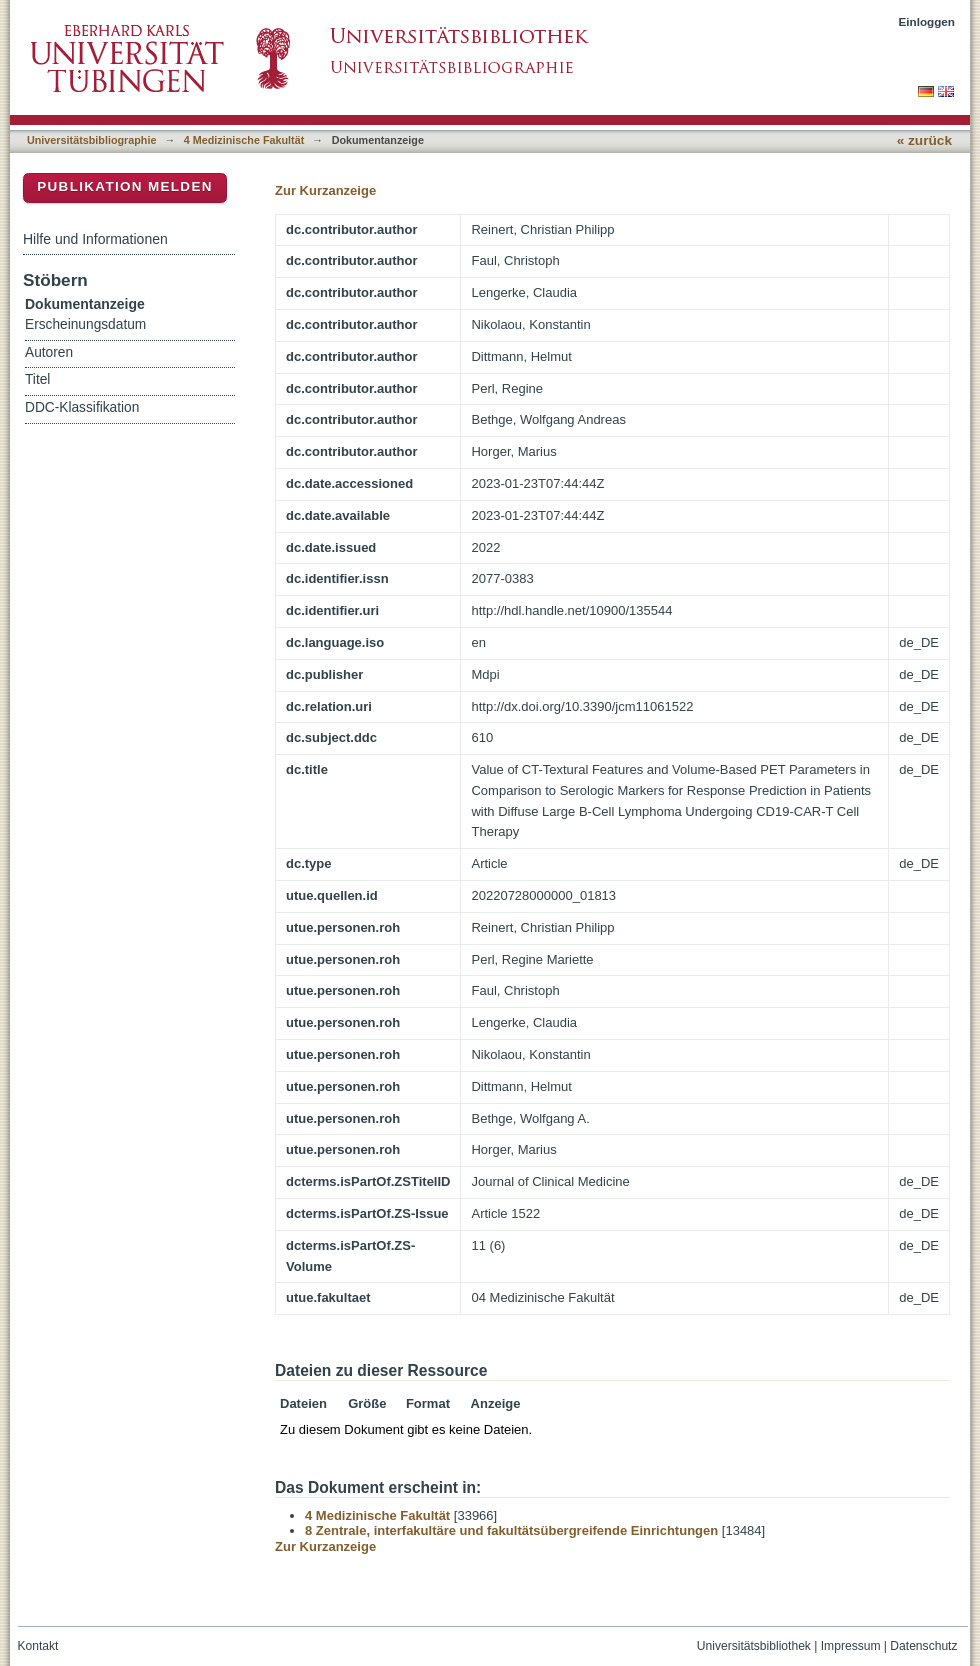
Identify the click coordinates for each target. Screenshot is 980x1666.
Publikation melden (125, 186)
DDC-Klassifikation (82, 407)
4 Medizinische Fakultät (244, 140)
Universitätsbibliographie (91, 140)
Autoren (49, 352)
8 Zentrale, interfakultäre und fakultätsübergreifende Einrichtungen (511, 1530)
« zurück (924, 140)
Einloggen (927, 21)
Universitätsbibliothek (754, 1646)
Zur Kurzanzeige (325, 190)
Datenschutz (923, 1646)
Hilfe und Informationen (95, 239)
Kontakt (38, 1646)
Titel (37, 379)
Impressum (851, 1646)
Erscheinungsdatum (85, 324)
